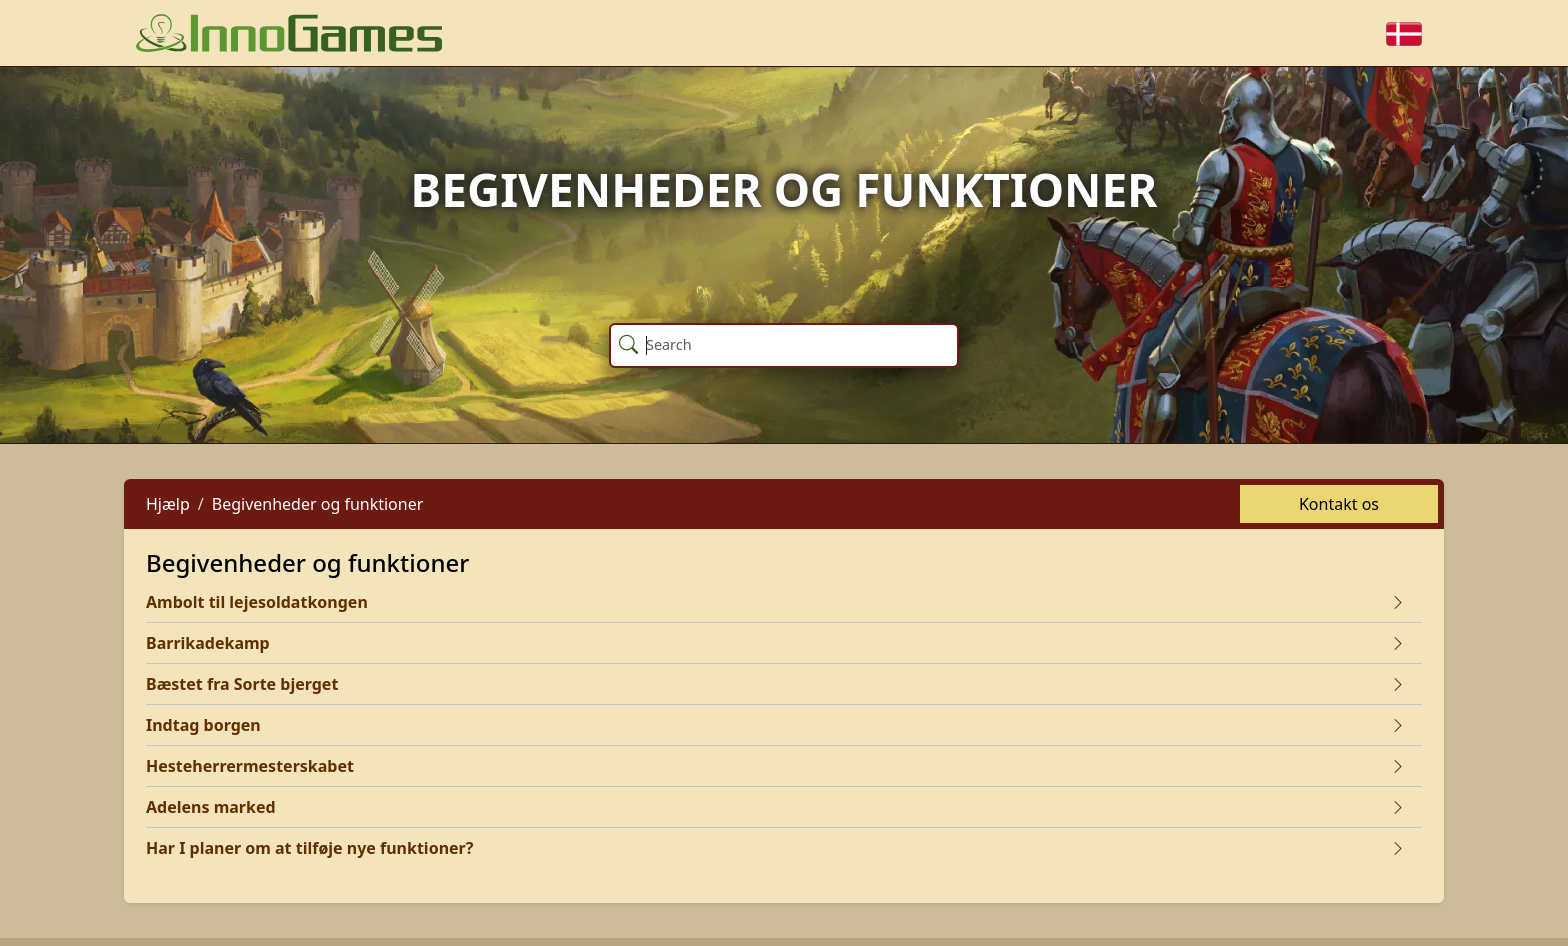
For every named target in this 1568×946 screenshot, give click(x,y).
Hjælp (168, 504)
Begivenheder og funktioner (318, 504)
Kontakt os (1339, 504)
